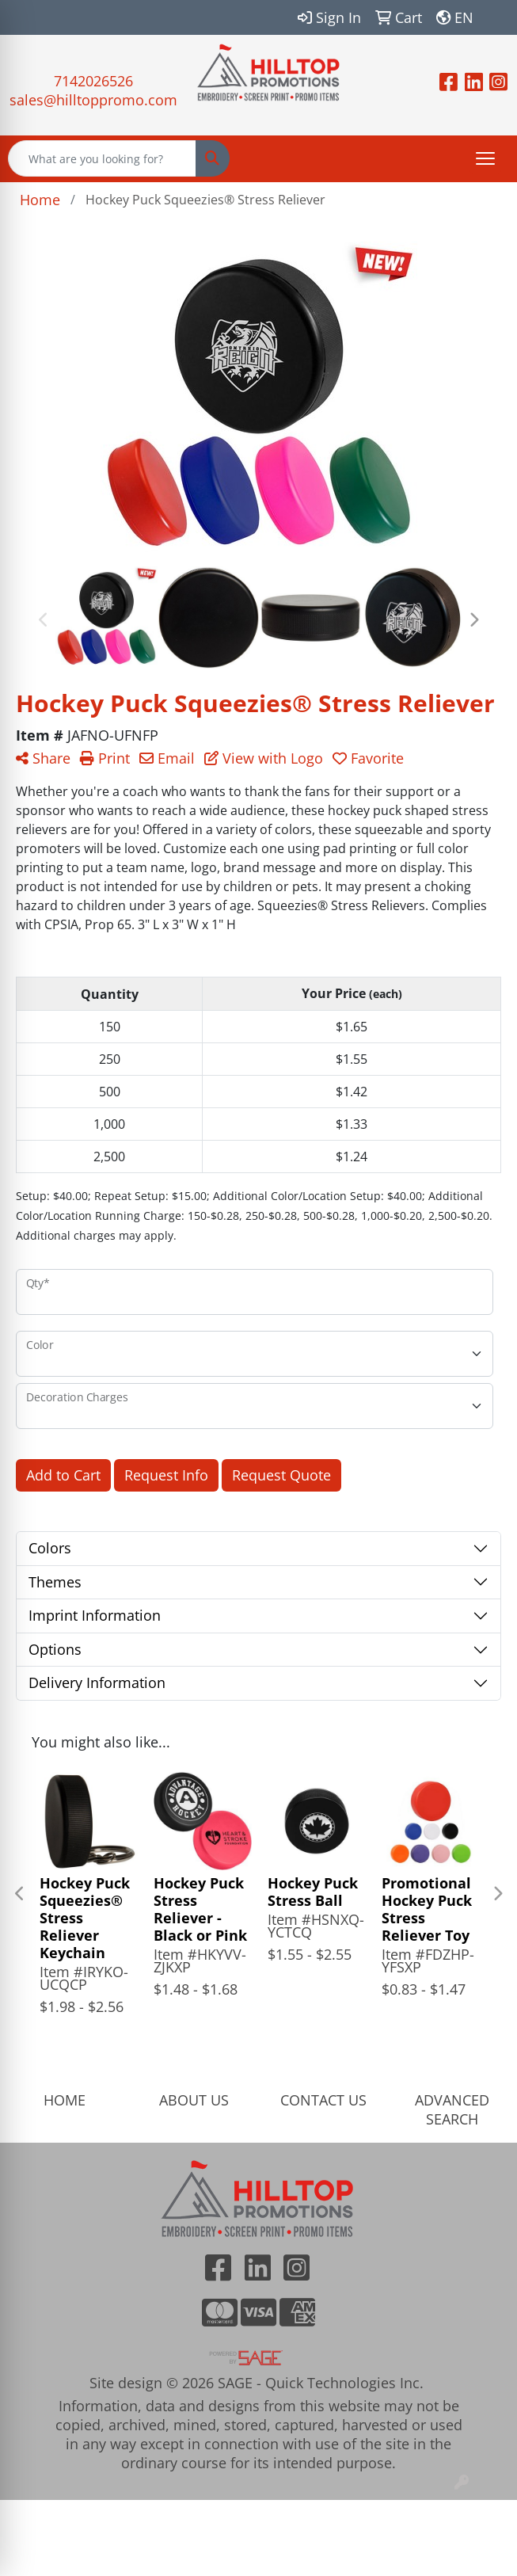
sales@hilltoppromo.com (93, 99)
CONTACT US (323, 2099)
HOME (65, 2099)
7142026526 (93, 80)
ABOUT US (194, 2099)
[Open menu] (485, 158)
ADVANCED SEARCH (452, 2109)
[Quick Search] (102, 158)
